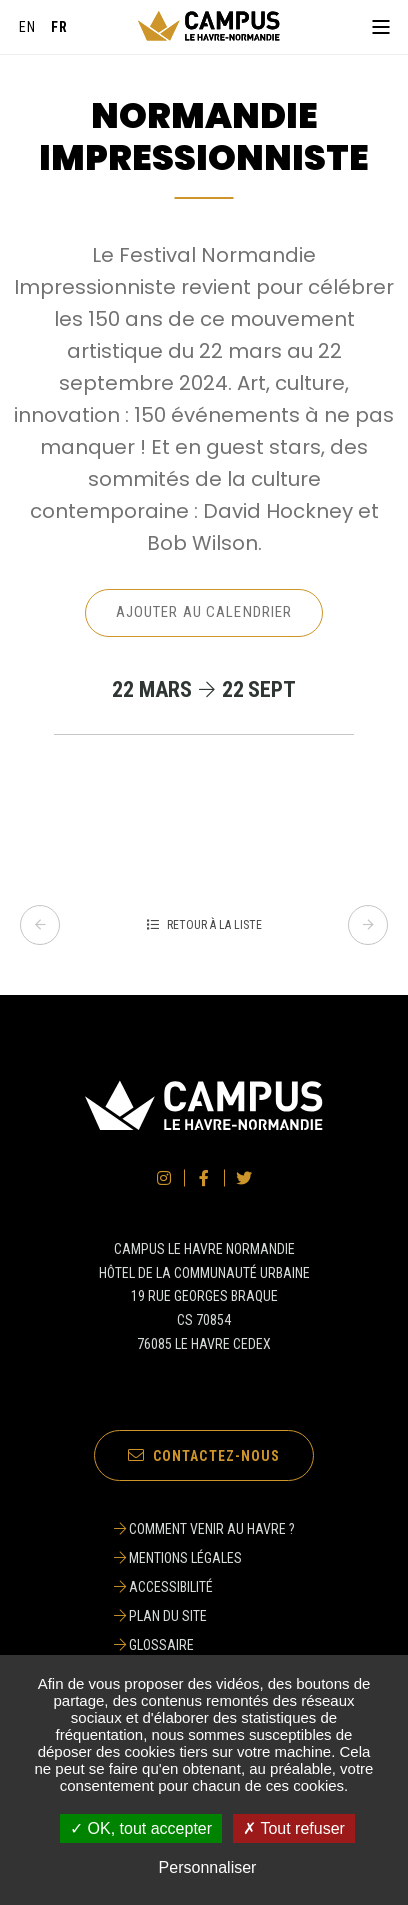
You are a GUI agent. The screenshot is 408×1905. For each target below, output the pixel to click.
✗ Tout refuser (294, 1828)
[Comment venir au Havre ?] (204, 1529)
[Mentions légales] (204, 1558)
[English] (28, 27)
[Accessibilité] (204, 1587)
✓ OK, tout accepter (141, 1828)
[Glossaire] (204, 1645)
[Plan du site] (204, 1616)
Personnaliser (208, 1867)
